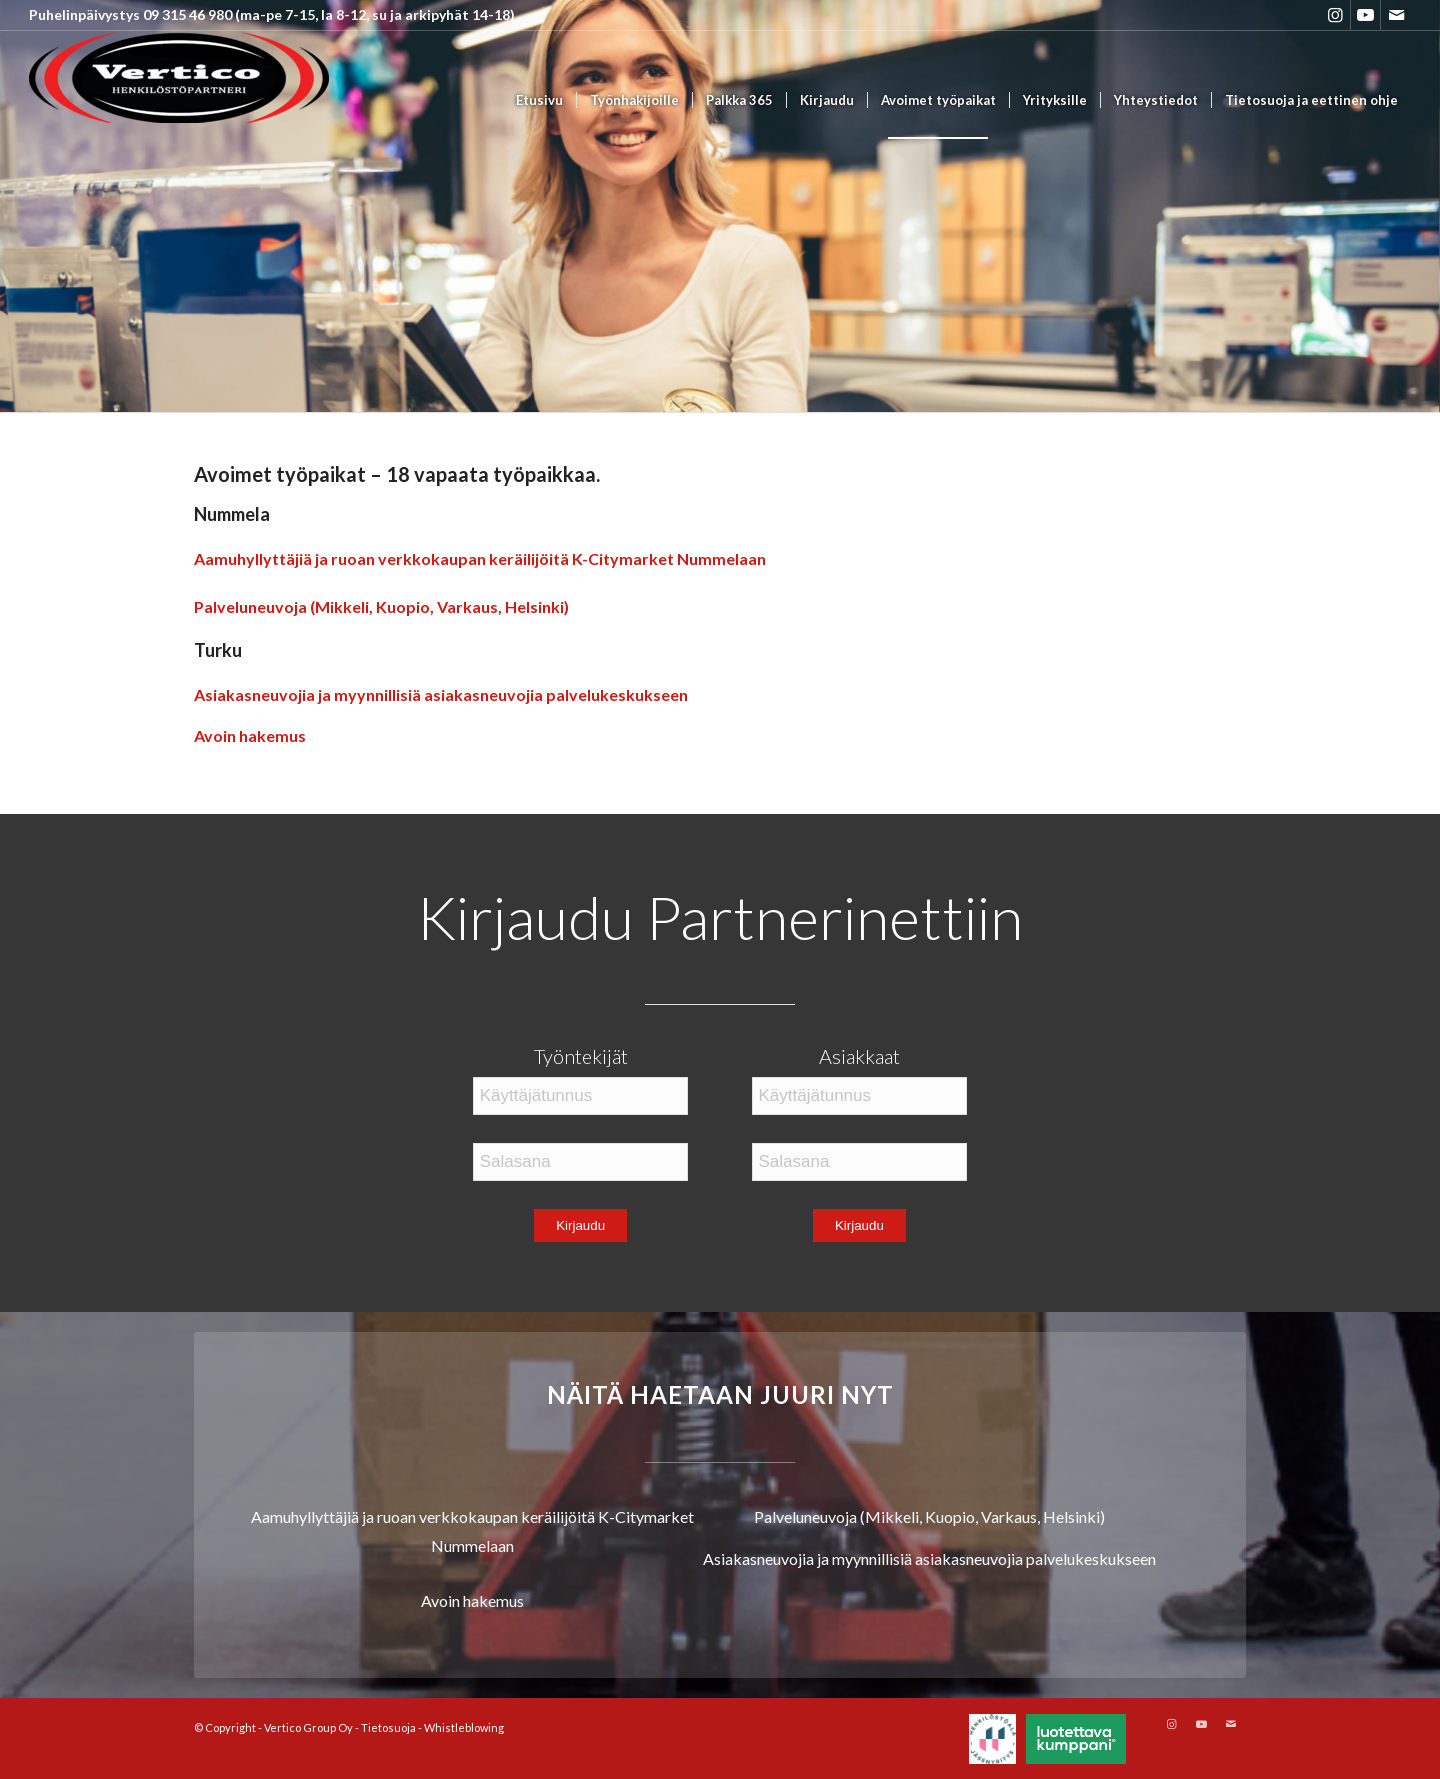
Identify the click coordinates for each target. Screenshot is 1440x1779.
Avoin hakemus (250, 735)
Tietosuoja (388, 1727)
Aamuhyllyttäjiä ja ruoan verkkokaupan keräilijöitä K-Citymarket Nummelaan (480, 558)
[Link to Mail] (1396, 15)
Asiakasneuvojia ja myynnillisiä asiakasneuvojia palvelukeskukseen (441, 694)
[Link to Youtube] (1365, 15)
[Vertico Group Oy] (179, 100)
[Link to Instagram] (1335, 15)
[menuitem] (539, 100)
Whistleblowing (464, 1727)
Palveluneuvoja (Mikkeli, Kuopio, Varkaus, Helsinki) (381, 606)
